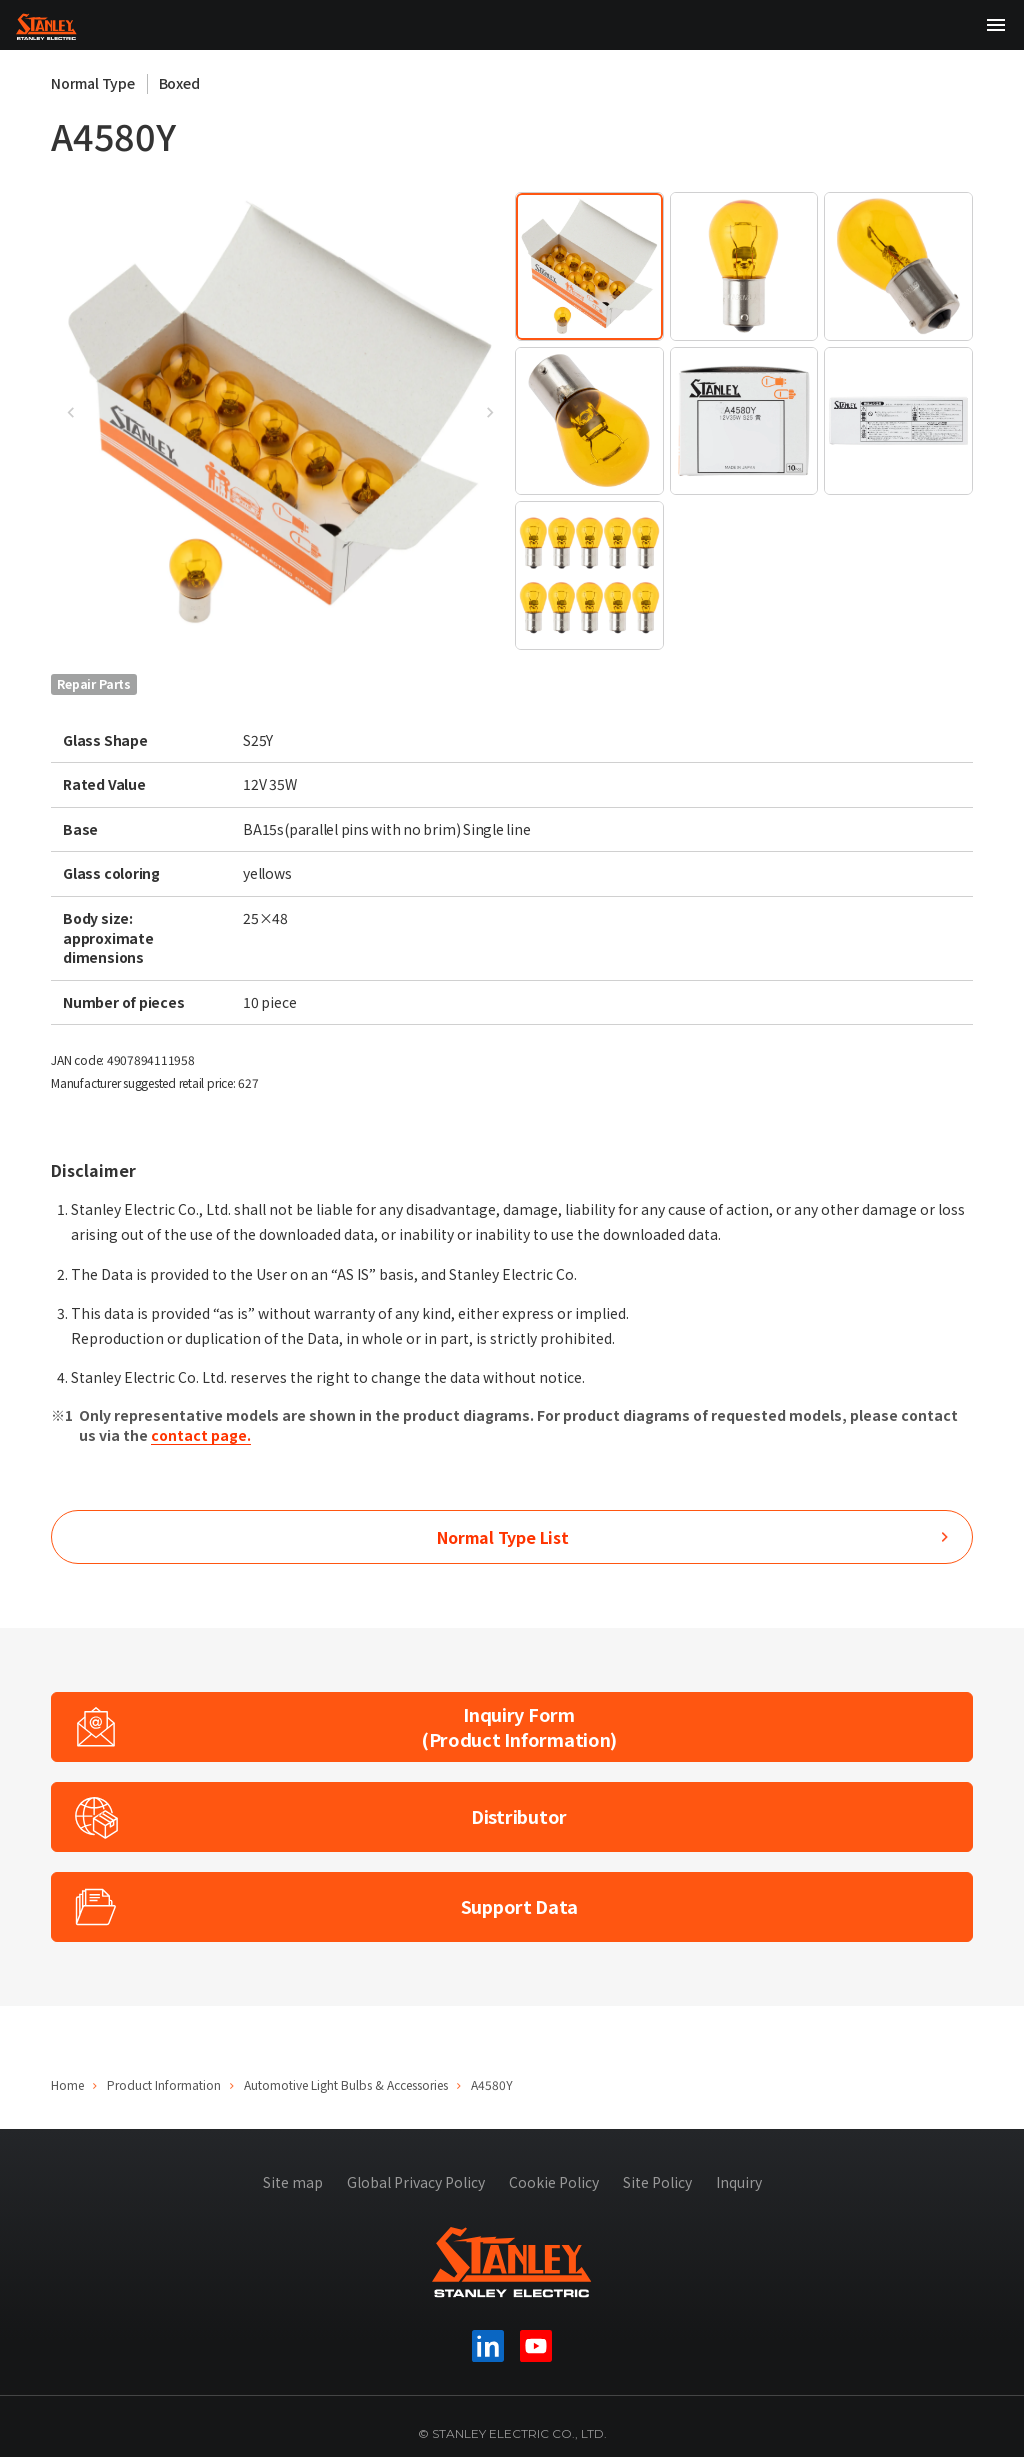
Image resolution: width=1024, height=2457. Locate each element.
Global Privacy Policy (416, 2182)
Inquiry (739, 2182)
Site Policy (657, 2182)
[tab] (589, 266)
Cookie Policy (554, 2182)
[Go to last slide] (71, 413)
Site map (293, 2182)
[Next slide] (489, 413)
